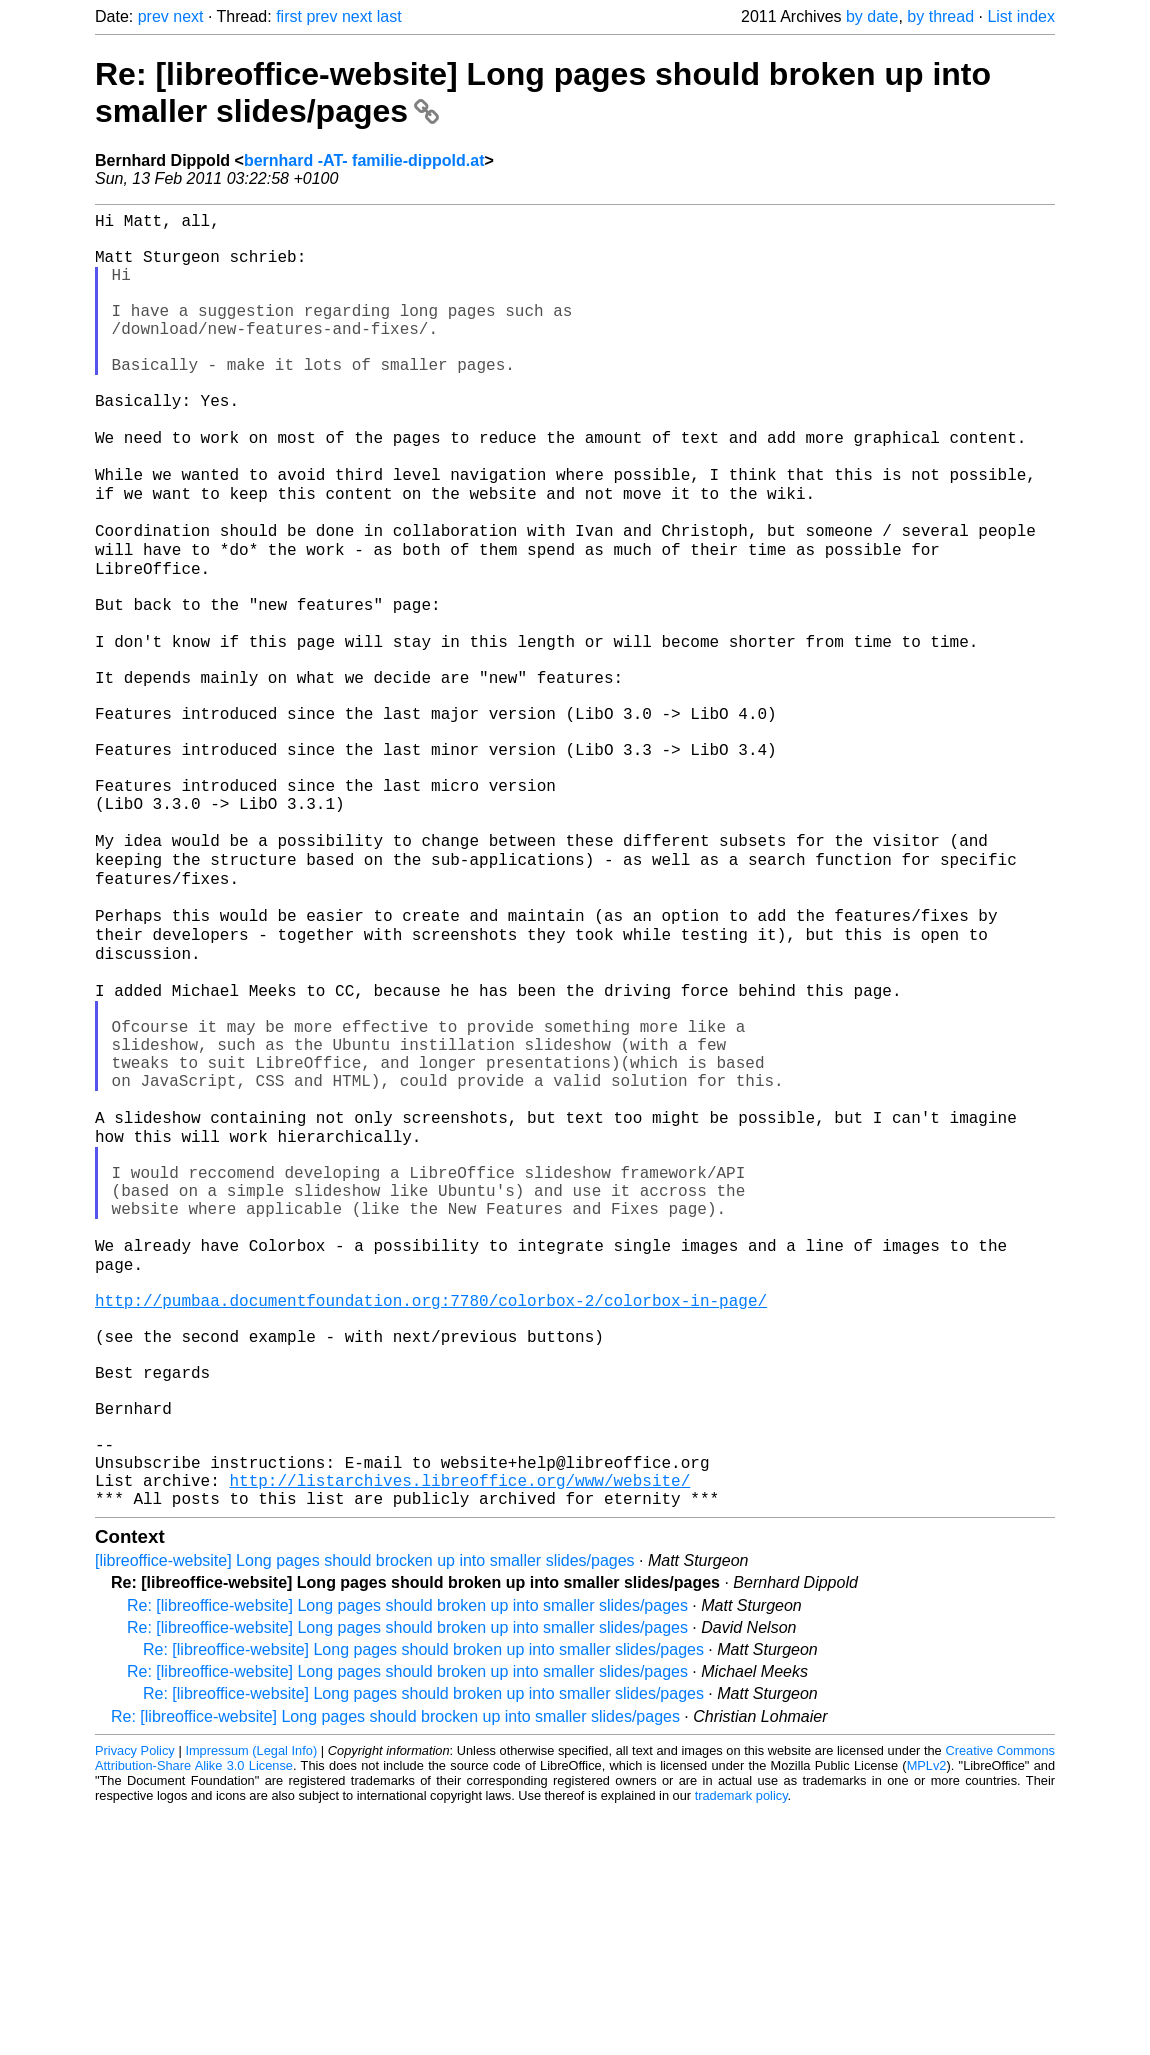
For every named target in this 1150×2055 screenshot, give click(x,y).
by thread (940, 16)
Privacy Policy (135, 1994)
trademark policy (741, 2039)
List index (1021, 16)
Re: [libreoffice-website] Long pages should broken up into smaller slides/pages (407, 1849)
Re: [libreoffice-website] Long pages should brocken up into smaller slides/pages (395, 1960)
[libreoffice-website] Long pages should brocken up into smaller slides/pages (365, 1804)
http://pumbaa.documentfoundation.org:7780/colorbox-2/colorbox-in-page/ (431, 1500)
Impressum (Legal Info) (251, 1994)
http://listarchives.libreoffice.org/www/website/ (459, 1720)
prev (153, 16)
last (389, 16)
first (289, 16)
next (188, 16)
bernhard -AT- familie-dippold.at (364, 160)
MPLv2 (927, 2009)
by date (872, 16)
